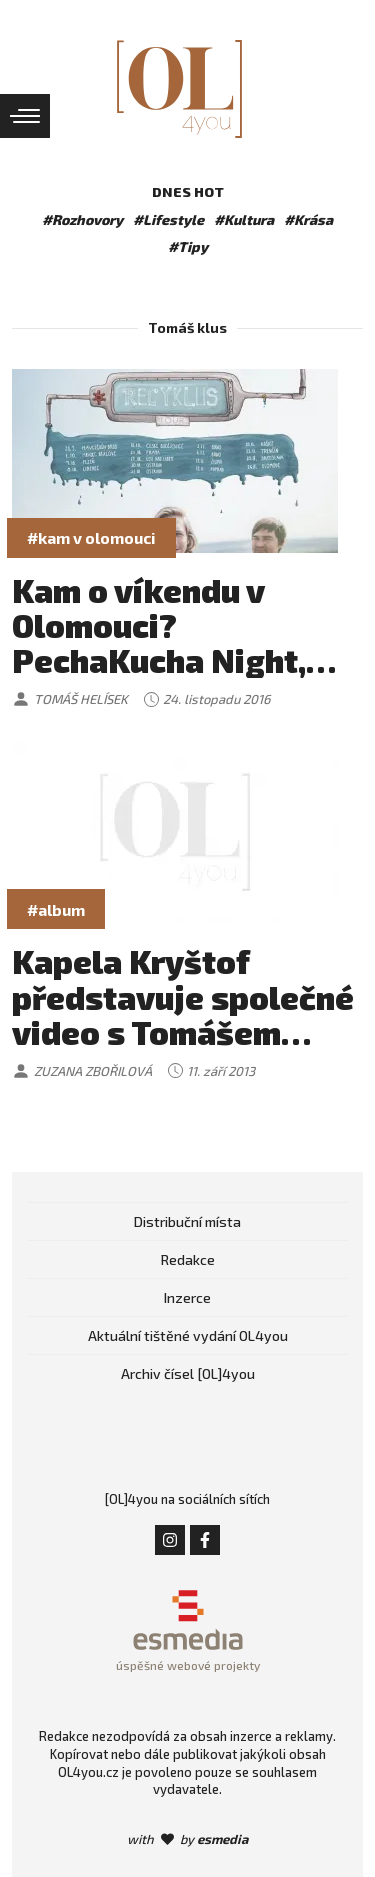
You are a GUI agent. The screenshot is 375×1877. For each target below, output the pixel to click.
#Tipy (188, 246)
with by (187, 1839)
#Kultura (244, 219)
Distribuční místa (187, 1221)
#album (56, 909)
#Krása (308, 219)
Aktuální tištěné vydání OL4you (188, 1335)
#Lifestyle (168, 219)
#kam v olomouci (91, 537)
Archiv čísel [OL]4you (188, 1373)
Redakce (188, 1259)
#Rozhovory (82, 219)
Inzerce (187, 1297)
